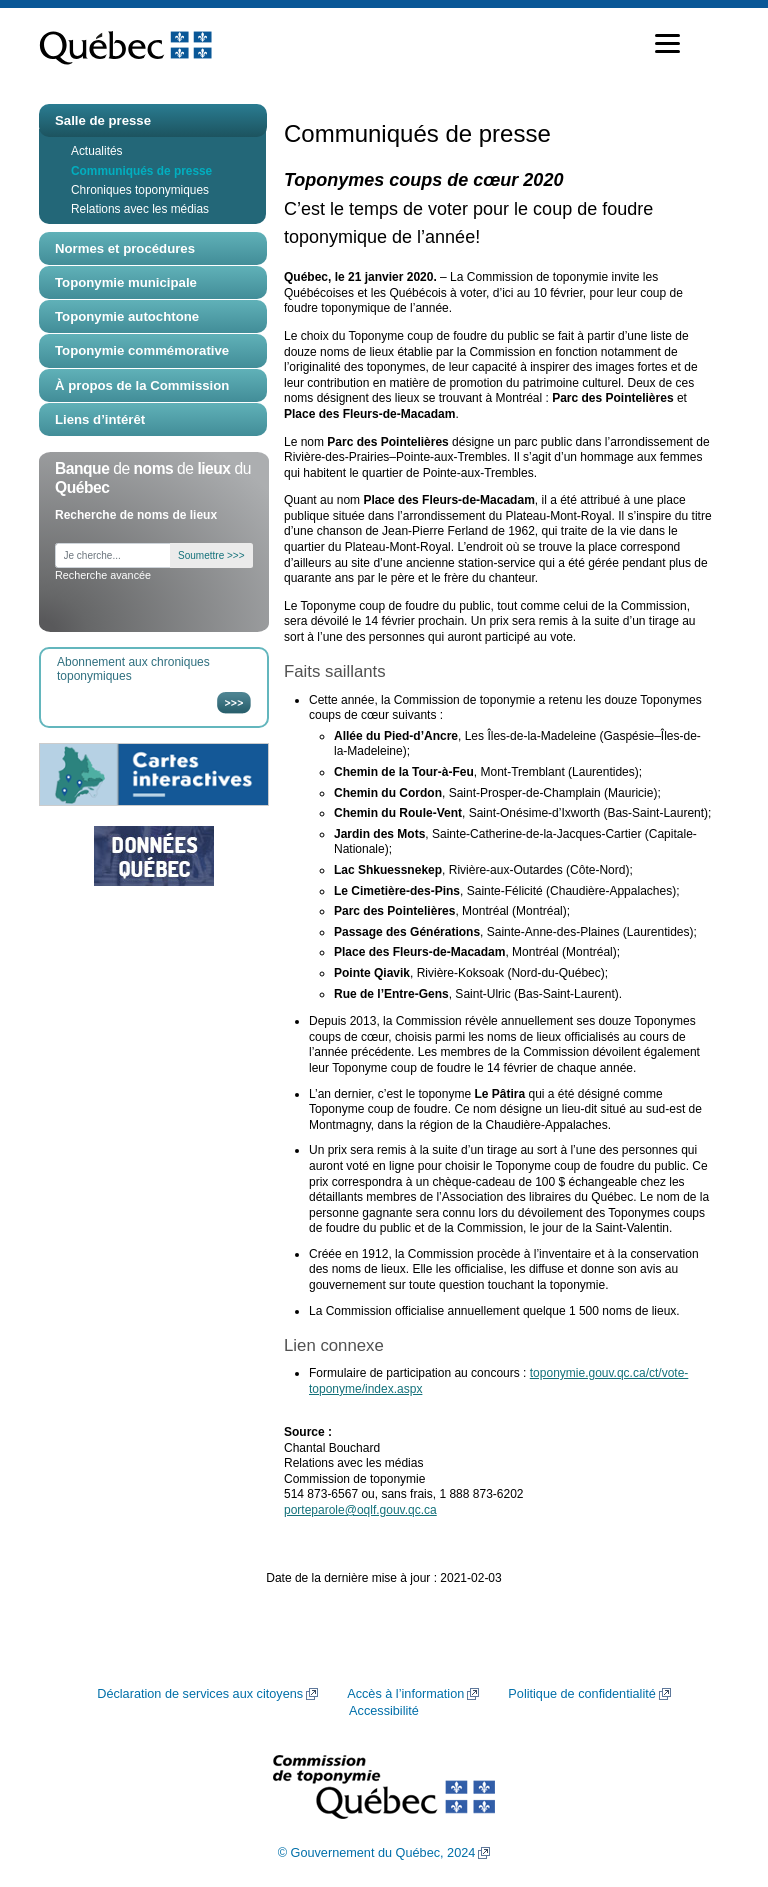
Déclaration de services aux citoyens (200, 1694)
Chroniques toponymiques (140, 190)
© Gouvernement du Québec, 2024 (377, 1853)
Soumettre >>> (211, 555)
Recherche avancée (103, 575)
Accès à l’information (405, 1694)
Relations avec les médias (140, 209)
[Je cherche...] (113, 555)
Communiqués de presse (141, 171)
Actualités (96, 151)
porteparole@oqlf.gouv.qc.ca (360, 1510)
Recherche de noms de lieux (136, 515)
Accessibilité (384, 1711)
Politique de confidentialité (581, 1694)
